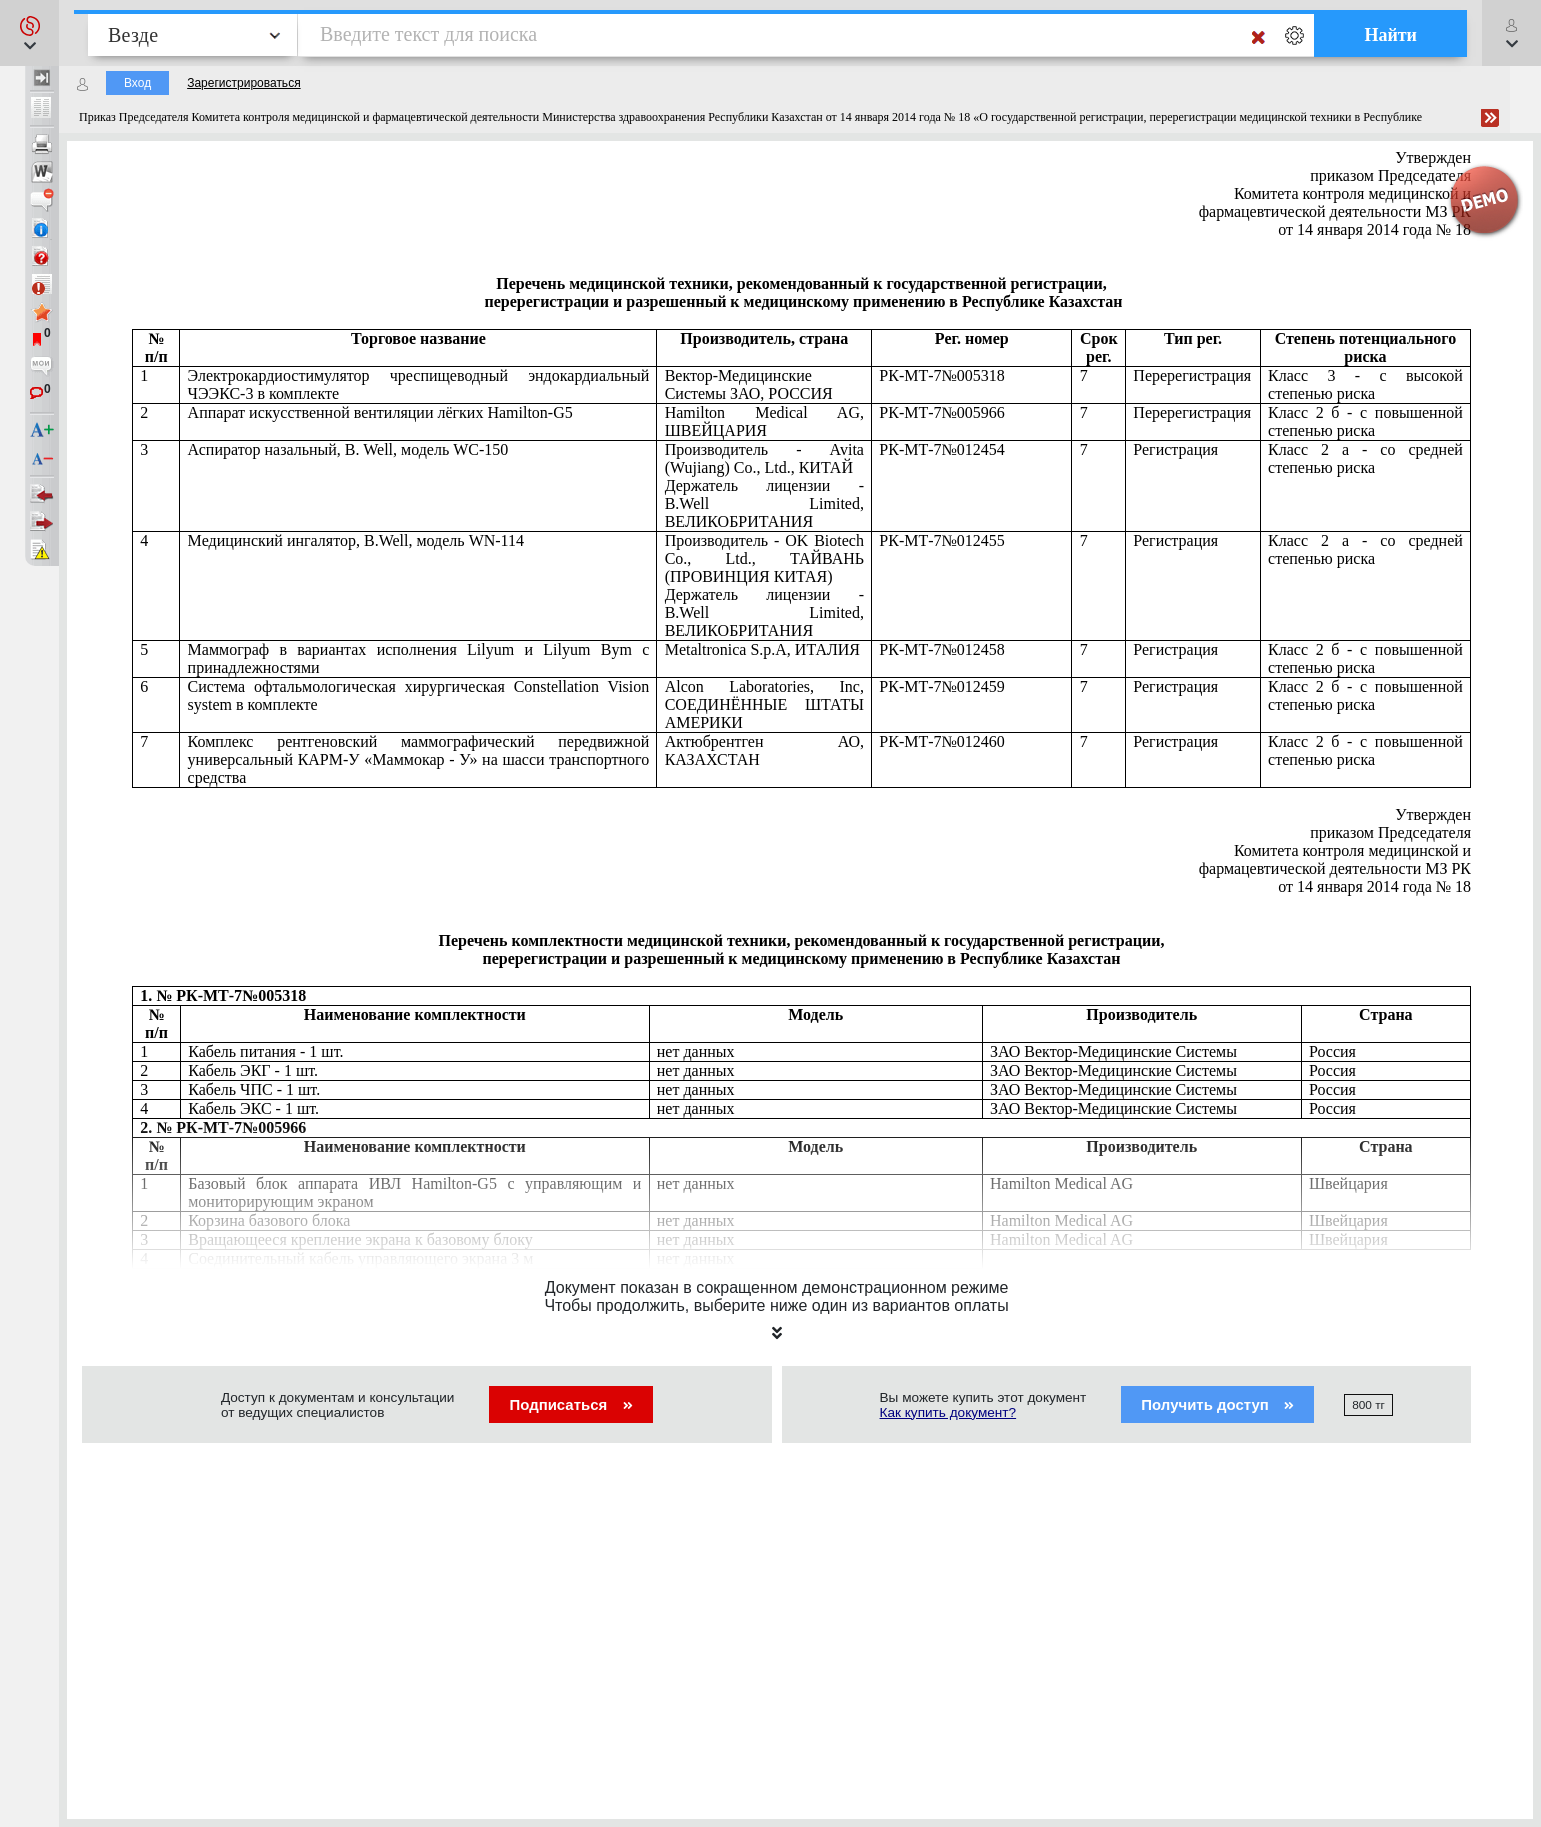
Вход (137, 83)
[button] (29, 33)
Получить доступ (1217, 1404)
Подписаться (570, 1404)
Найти (1390, 35)
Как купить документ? (948, 1412)
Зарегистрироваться (243, 83)
